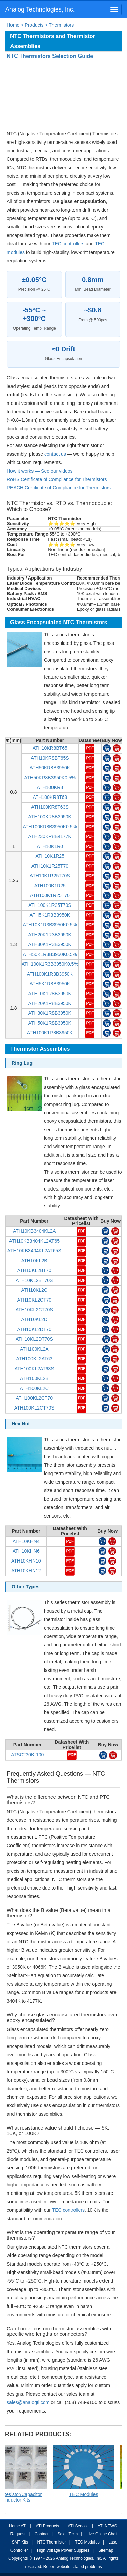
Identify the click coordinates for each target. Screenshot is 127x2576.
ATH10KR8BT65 (50, 748)
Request (18, 2534)
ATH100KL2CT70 (34, 1398)
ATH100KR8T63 (50, 797)
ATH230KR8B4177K (49, 836)
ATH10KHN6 (26, 1551)
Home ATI (18, 2526)
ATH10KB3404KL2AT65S (34, 1250)
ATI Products (47, 2526)
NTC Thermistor (51, 2542)
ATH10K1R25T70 (49, 866)
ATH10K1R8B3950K (49, 993)
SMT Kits (20, 2542)
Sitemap (105, 2550)
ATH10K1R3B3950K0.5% (50, 924)
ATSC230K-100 (27, 1755)
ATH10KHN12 (26, 1570)
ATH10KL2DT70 (34, 1329)
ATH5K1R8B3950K (49, 983)
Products (34, 25)
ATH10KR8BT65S (50, 758)
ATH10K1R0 (50, 846)
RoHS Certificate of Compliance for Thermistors (57, 479)
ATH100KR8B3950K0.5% (50, 826)
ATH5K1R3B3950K (49, 915)
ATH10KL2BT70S (34, 1280)
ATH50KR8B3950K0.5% (50, 777)
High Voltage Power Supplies (63, 2550)
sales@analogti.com (28, 2402)
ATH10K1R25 (50, 856)
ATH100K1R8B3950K (50, 1032)
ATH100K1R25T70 (50, 895)
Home (13, 25)
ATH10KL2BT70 (34, 1270)
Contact (41, 2534)
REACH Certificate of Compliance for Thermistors (59, 487)
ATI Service (78, 2526)
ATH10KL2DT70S (34, 1339)
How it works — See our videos (40, 471)
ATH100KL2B (34, 1378)
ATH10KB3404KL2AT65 (34, 1241)
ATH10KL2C (34, 1290)
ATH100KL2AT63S (34, 1368)
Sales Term (67, 2534)
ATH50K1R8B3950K (49, 1023)
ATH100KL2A (34, 1349)
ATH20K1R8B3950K (49, 1003)
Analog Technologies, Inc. (40, 9)
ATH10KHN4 (26, 1541)
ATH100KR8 (50, 787)
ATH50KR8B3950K (49, 767)
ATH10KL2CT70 (34, 1300)
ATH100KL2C (34, 1388)
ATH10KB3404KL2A (34, 1231)
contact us (55, 454)
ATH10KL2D (34, 1319)
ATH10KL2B (34, 1260)
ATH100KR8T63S (50, 807)
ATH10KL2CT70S (34, 1309)
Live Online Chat (102, 2534)
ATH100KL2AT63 (34, 1358)
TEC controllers (68, 243)
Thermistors (61, 25)
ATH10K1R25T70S (50, 875)
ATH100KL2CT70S (34, 1408)
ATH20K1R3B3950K (49, 934)
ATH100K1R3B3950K (50, 974)
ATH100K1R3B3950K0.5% (50, 964)
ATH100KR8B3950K (49, 817)
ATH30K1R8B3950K (49, 1013)
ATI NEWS (107, 2526)
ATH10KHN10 (26, 1561)
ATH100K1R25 (50, 885)
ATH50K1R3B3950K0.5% (50, 954)
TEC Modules (87, 2542)
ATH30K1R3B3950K (49, 944)
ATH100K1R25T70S (49, 905)
